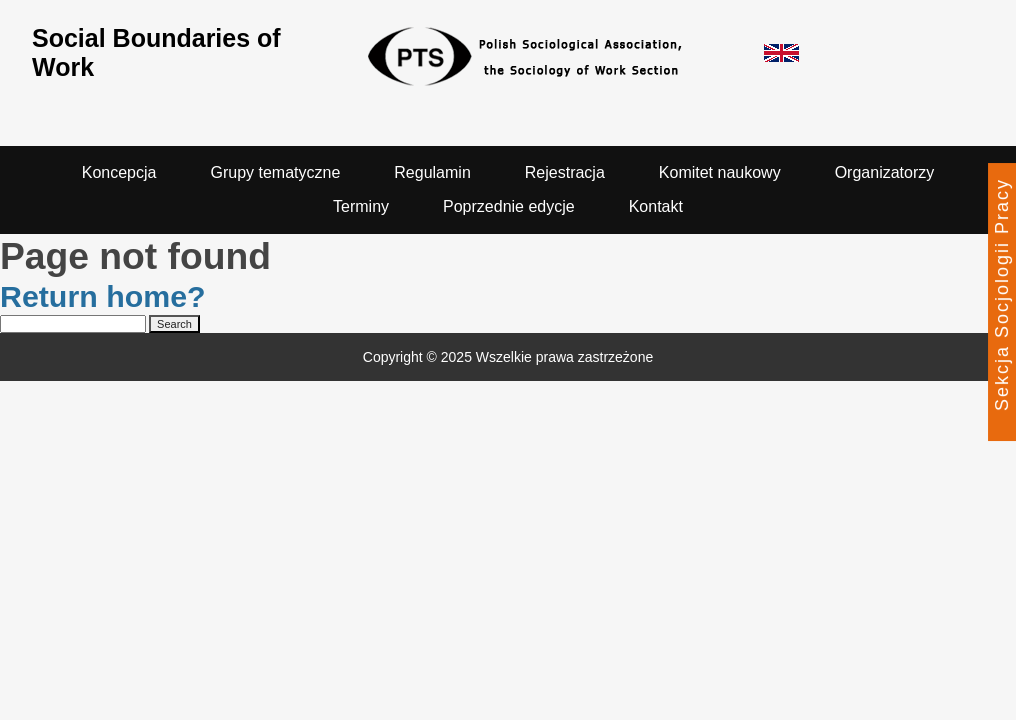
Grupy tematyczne (275, 172)
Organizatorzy (885, 172)
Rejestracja (565, 172)
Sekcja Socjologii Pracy (1002, 294)
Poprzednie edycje (509, 206)
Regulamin (432, 172)
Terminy (361, 206)
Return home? (103, 296)
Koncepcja (119, 172)
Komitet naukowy (720, 172)
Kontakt (656, 206)
